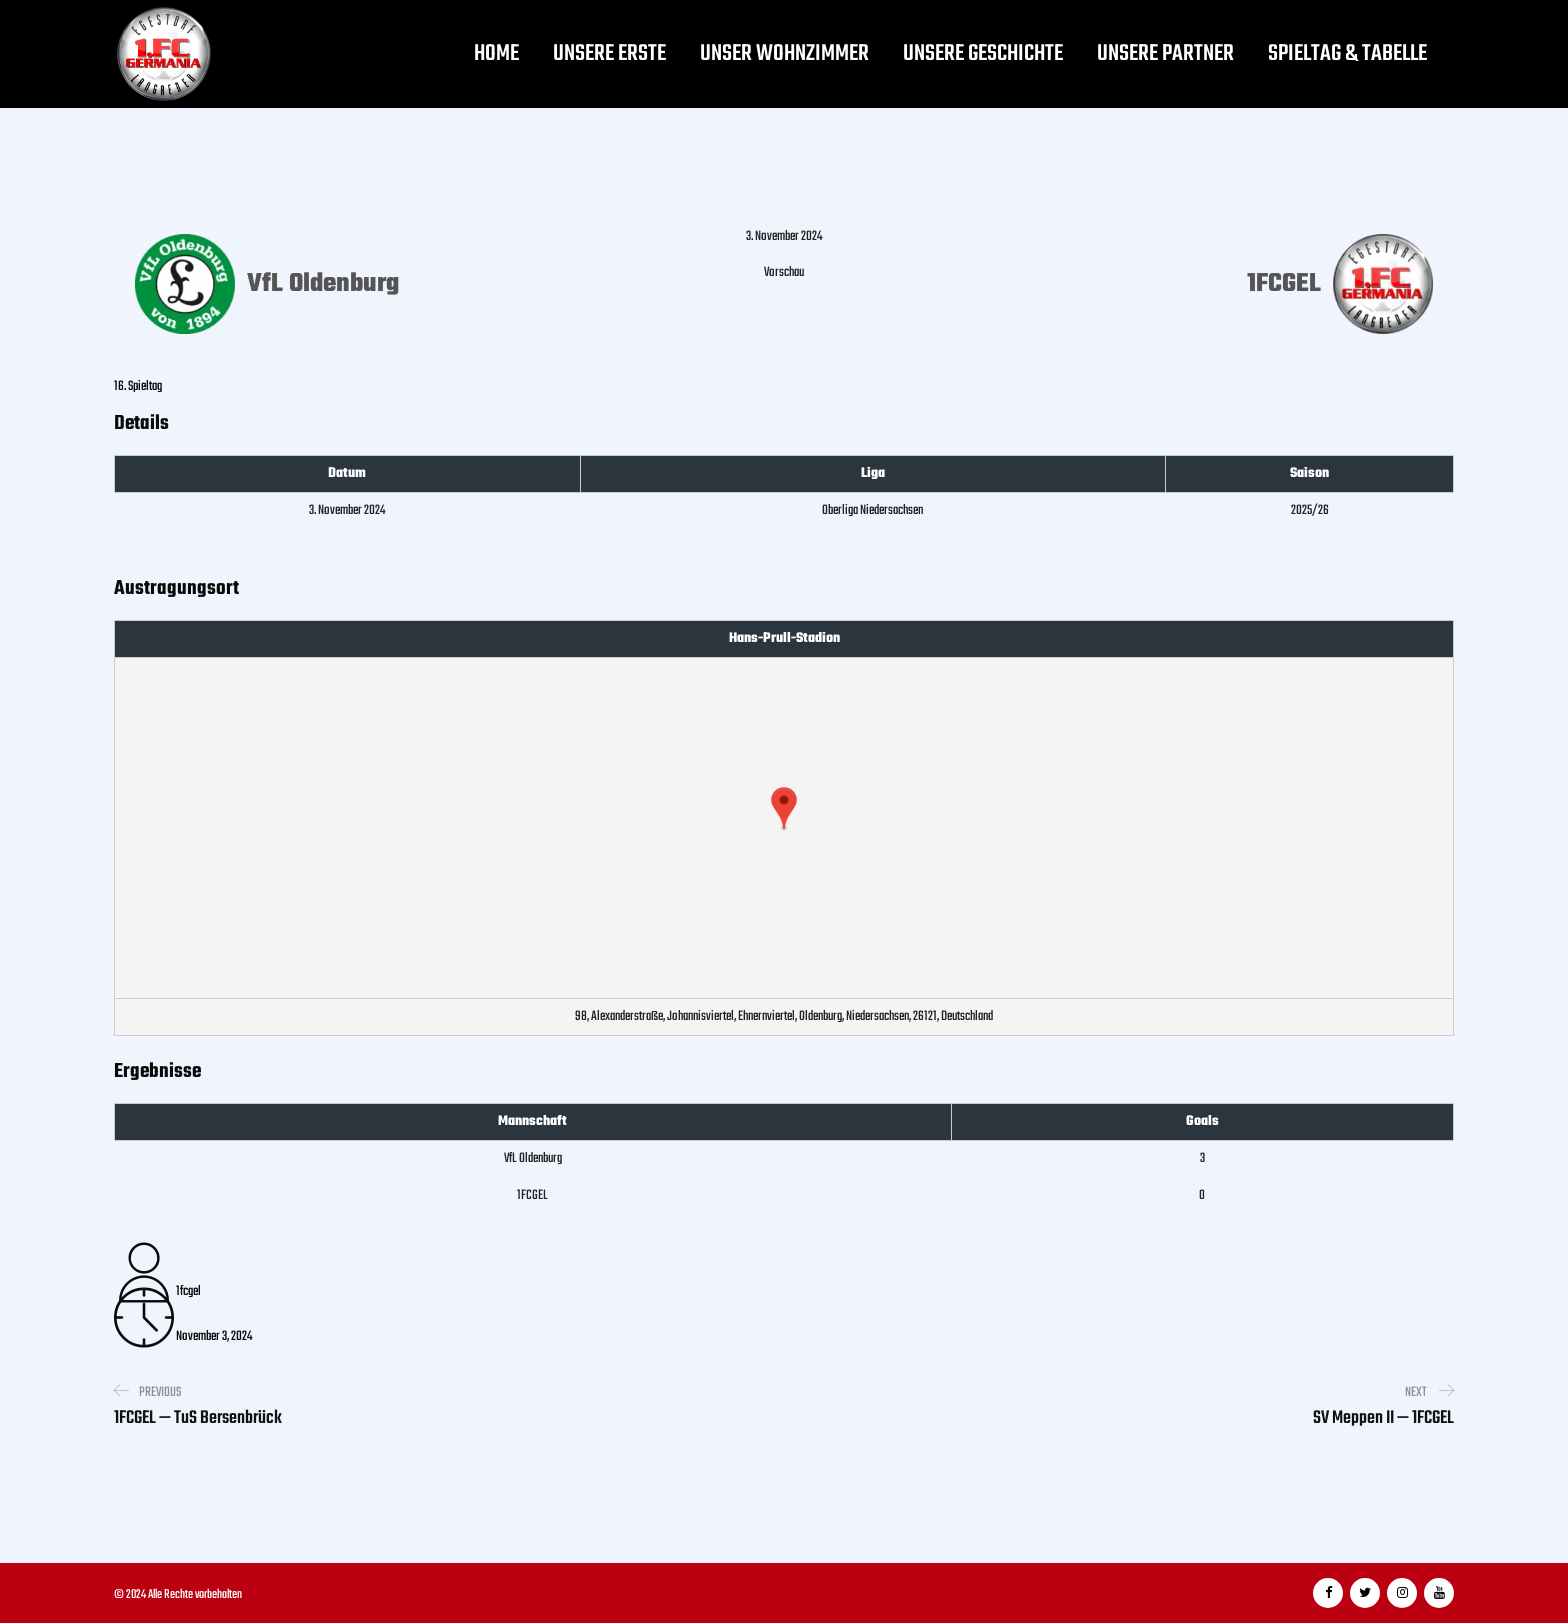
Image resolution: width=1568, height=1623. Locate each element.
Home (496, 54)
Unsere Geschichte (983, 54)
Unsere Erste (609, 54)
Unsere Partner (1165, 54)
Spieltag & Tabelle (1347, 54)
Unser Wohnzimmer (784, 54)
